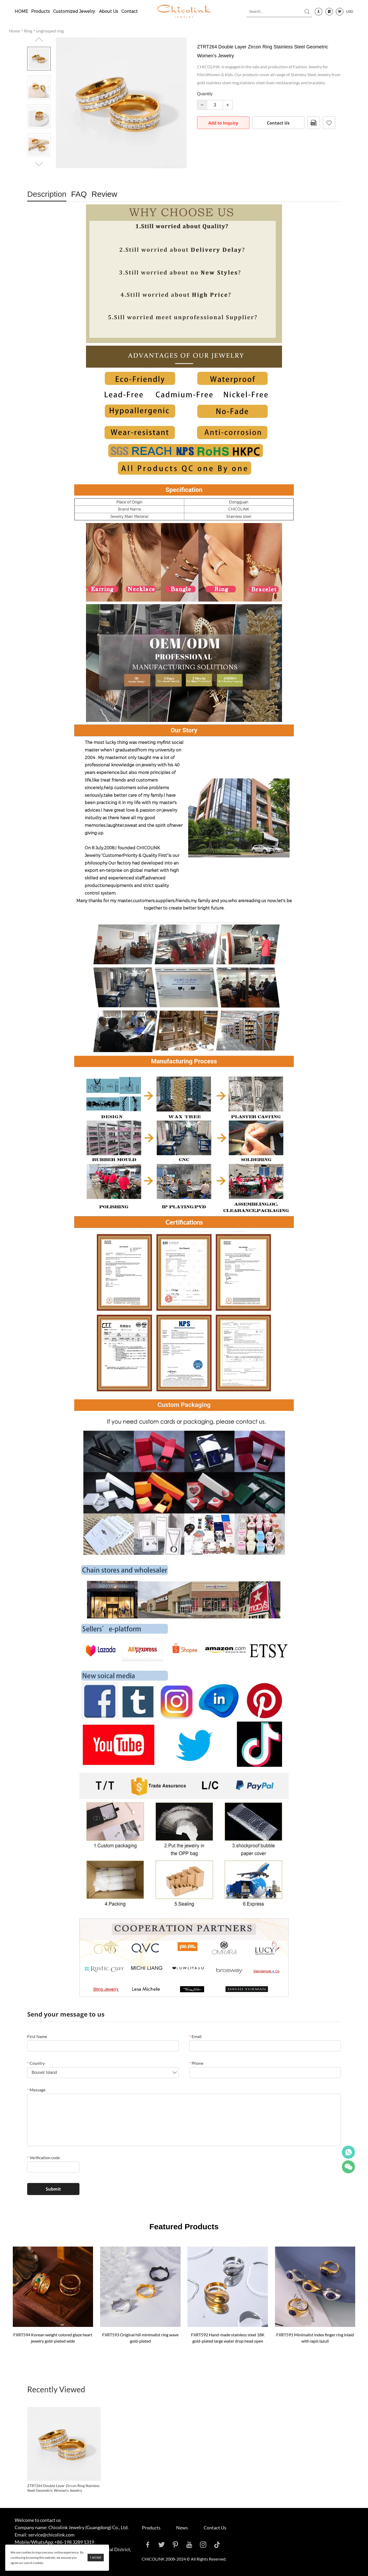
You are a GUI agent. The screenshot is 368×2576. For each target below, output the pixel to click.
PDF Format (313, 122)
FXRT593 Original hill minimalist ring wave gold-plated (140, 2337)
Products (40, 11)
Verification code (43, 2157)
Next (39, 164)
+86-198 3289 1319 (74, 2542)
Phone (196, 2063)
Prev (39, 39)
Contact (129, 11)
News (182, 2527)
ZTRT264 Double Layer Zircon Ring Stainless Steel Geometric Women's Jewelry (63, 2488)
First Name (37, 2036)
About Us (108, 11)
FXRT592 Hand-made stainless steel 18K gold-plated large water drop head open (227, 2337)
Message (36, 2089)
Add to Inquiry (223, 123)
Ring (28, 30)
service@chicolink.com (51, 2535)
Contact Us (278, 123)
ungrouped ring (50, 30)
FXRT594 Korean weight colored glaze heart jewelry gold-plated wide (52, 2337)
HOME (21, 11)
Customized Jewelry (74, 11)
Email (195, 2036)
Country (36, 2063)
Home (14, 30)
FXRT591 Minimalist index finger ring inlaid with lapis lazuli (315, 2337)
